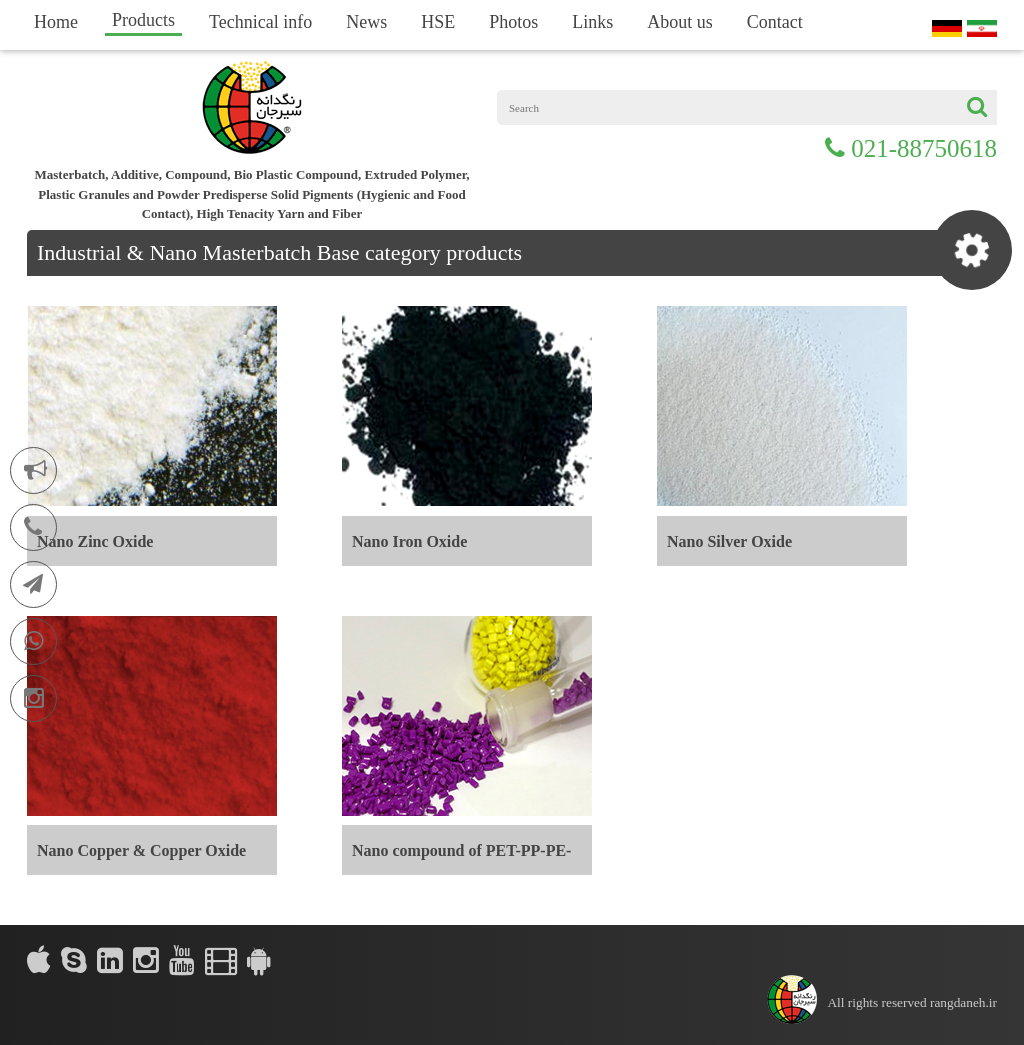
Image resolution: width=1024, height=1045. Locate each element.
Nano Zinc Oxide (95, 541)
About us (680, 22)
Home (56, 22)
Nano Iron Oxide (409, 541)
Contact (775, 22)
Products (143, 20)
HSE (438, 22)
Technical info (260, 22)
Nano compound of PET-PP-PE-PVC (461, 858)
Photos (513, 22)
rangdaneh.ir (963, 1002)
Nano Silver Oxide (729, 541)
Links (592, 22)
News (366, 22)
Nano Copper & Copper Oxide (141, 850)
